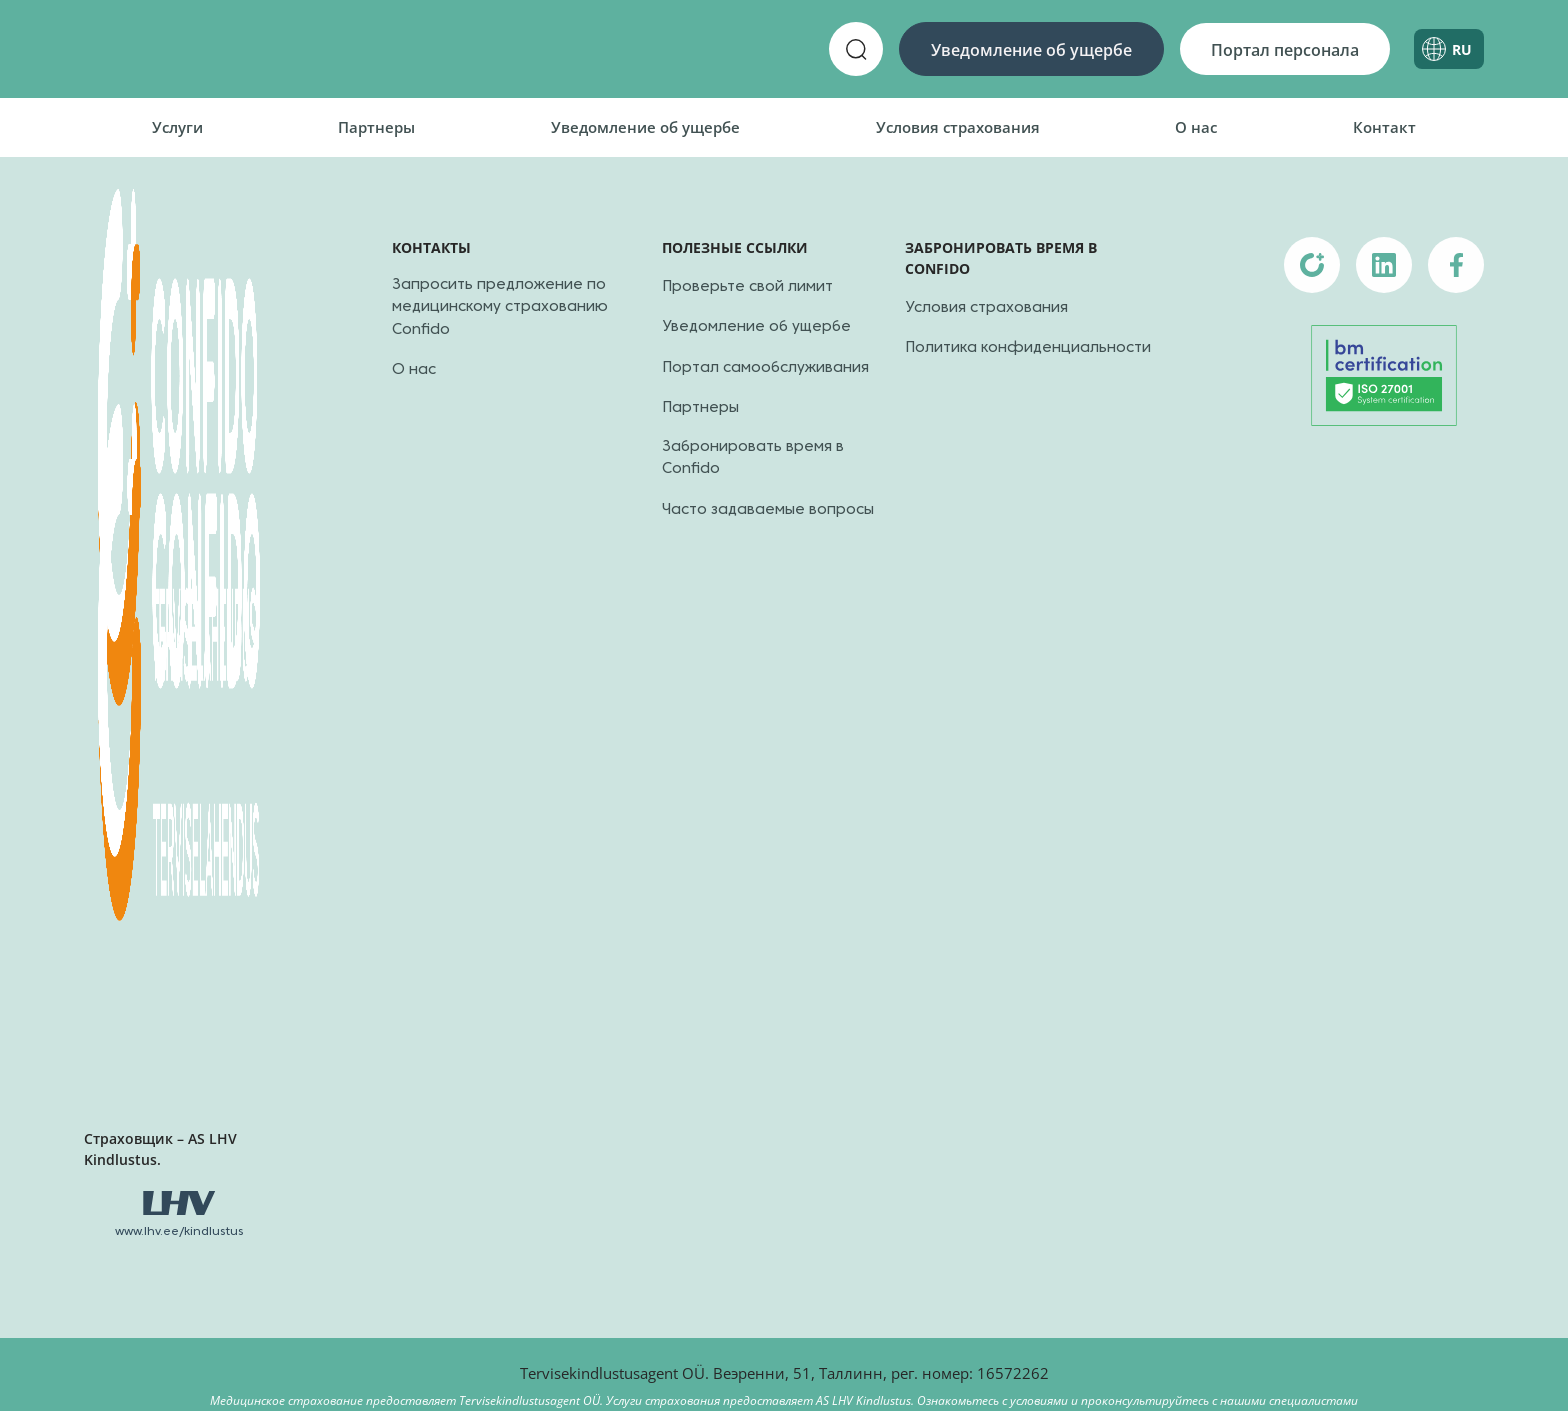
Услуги (177, 127)
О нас (1196, 127)
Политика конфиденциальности (1028, 348)
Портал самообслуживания (765, 368)
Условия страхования (958, 127)
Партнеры (376, 127)
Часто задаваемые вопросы (768, 510)
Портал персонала (1285, 50)
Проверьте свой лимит (747, 287)
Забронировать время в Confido (753, 458)
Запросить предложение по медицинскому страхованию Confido (500, 307)
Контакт (1384, 127)
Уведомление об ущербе (1031, 50)
